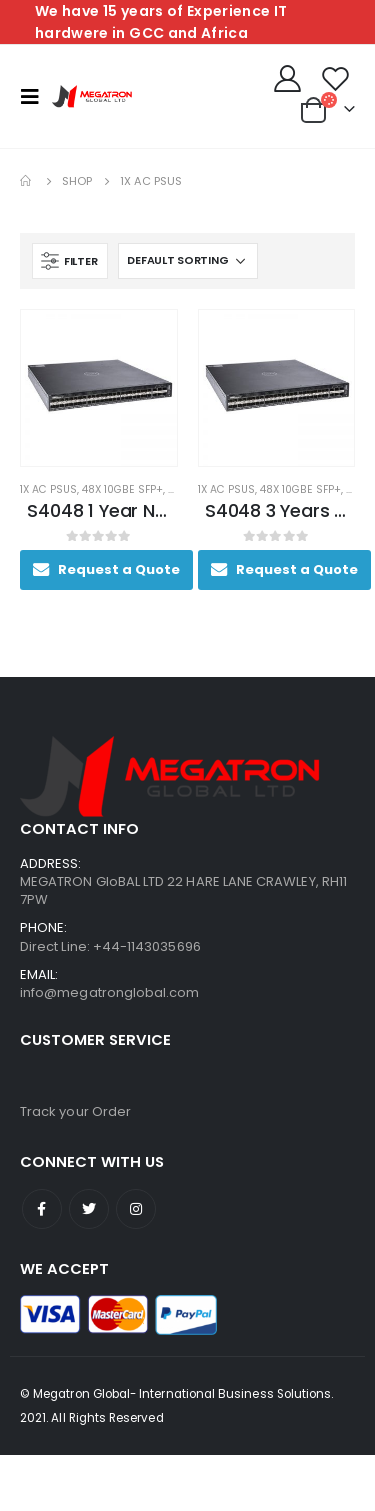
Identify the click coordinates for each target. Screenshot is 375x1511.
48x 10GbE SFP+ (122, 489)
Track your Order (75, 1111)
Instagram (136, 1209)
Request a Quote (119, 569)
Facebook (42, 1209)
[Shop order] (188, 261)
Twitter (89, 1209)
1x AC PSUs (48, 489)
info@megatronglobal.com (110, 992)
